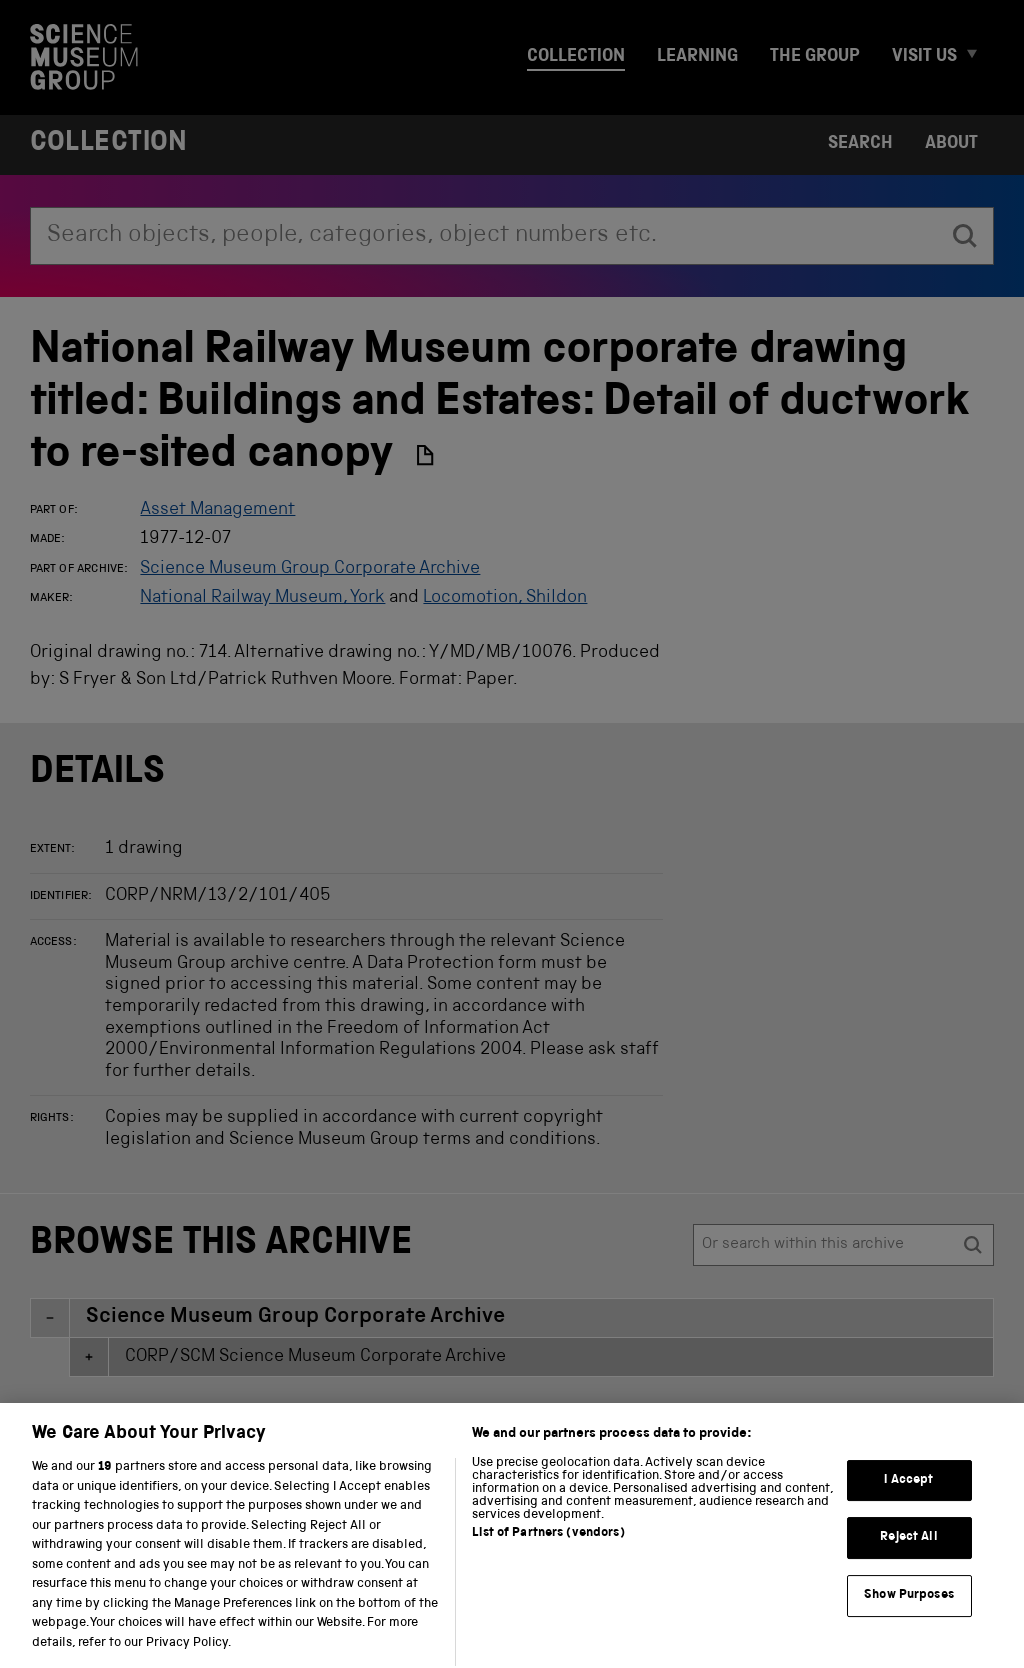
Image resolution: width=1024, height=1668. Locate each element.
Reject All (908, 1557)
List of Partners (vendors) (548, 1553)
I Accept (908, 1499)
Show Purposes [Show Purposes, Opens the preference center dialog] (909, 1614)
